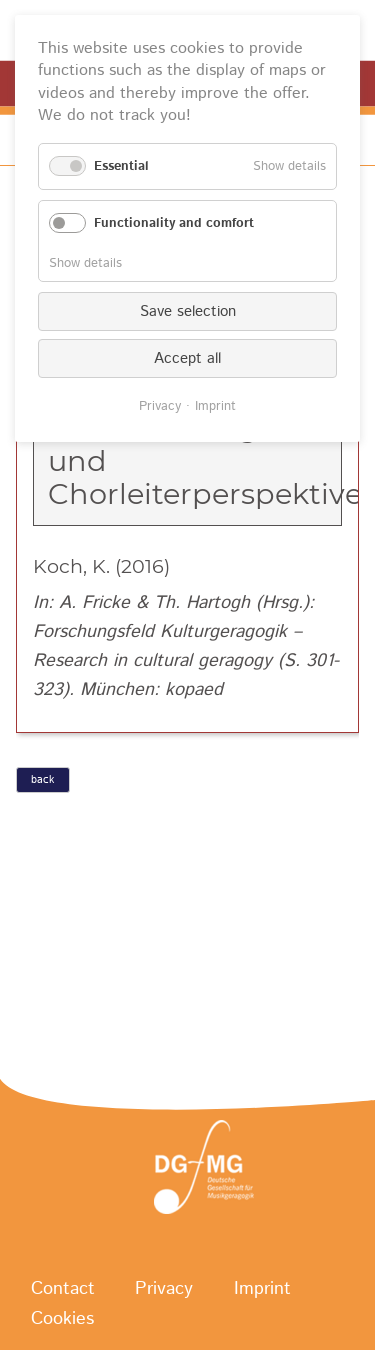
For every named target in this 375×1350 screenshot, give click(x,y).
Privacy (164, 1289)
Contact (63, 1289)
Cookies (62, 1319)
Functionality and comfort (174, 223)
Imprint (262, 1289)
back (42, 780)
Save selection (188, 311)
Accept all (187, 358)
